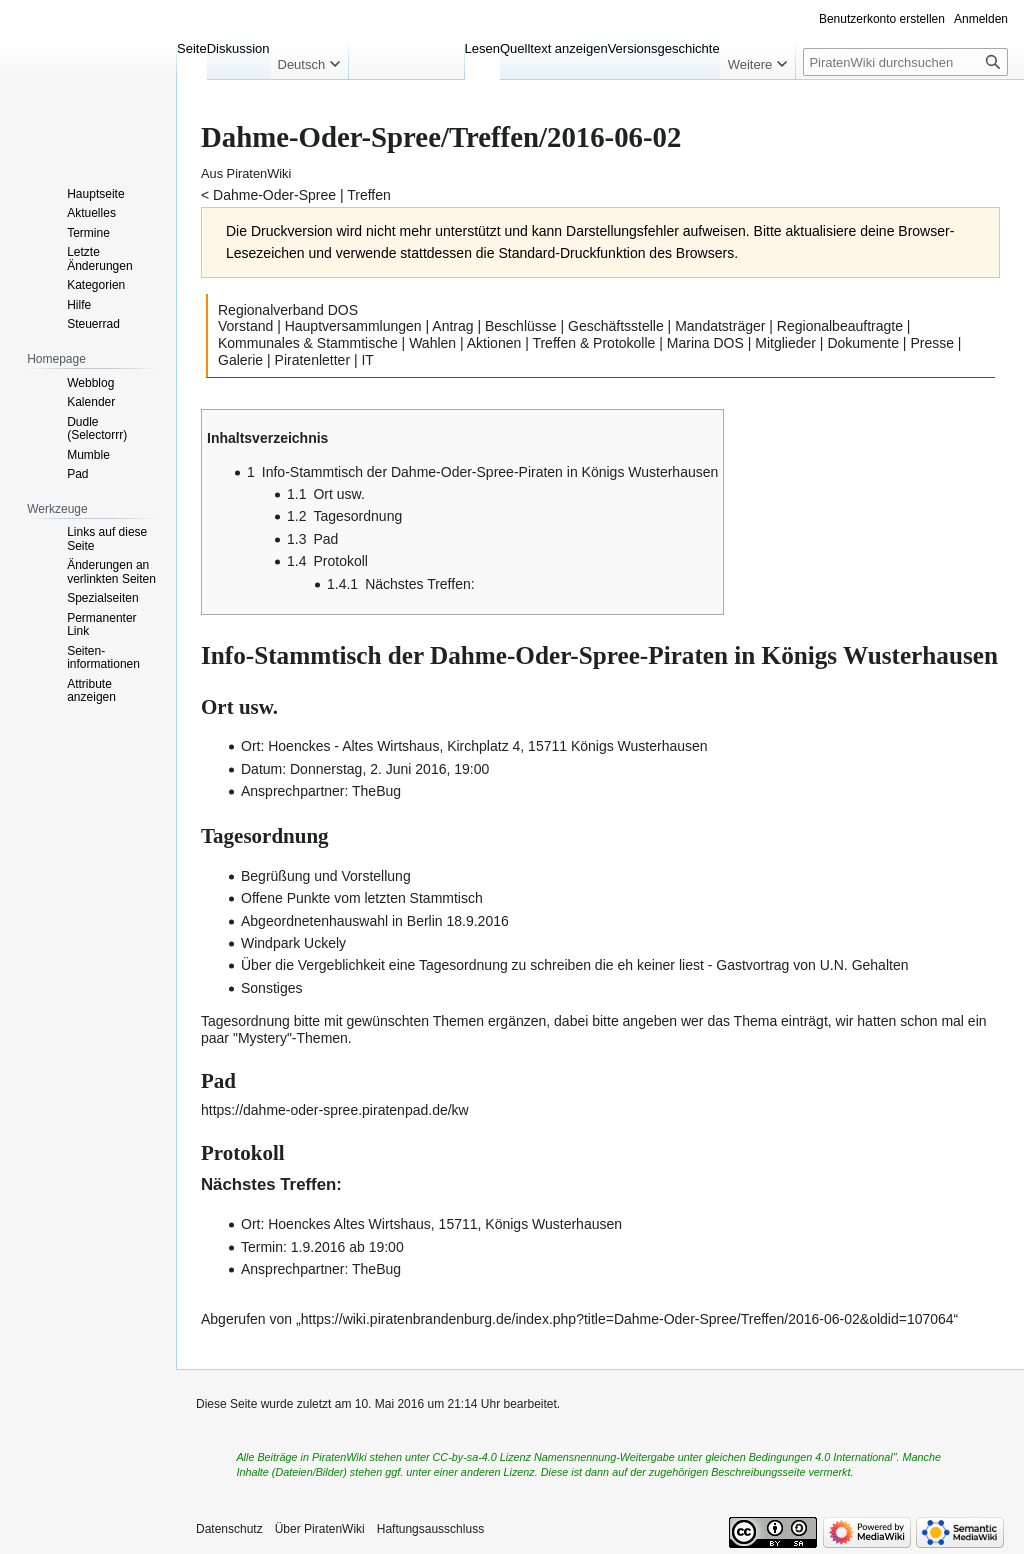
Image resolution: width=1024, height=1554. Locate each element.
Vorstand (245, 326)
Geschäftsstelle (616, 326)
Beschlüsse (521, 326)
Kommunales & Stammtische (308, 343)
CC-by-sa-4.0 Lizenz (482, 1457)
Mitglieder (785, 343)
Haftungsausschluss (430, 1529)
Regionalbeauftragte (840, 326)
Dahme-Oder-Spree (274, 195)
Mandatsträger (720, 326)
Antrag (452, 326)
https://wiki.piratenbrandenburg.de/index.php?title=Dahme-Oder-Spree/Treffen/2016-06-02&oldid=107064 (627, 1319)
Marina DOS (705, 343)
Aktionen (494, 343)
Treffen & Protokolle (593, 343)
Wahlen (432, 343)
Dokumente (863, 343)
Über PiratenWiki (320, 1529)
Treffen (369, 195)
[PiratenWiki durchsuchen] (905, 62)
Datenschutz (229, 1529)
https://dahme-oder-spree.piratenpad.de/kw (335, 1110)
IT (367, 360)
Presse (932, 343)
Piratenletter (312, 360)
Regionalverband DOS (288, 310)
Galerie (240, 360)
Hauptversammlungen (353, 326)
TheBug (376, 791)
